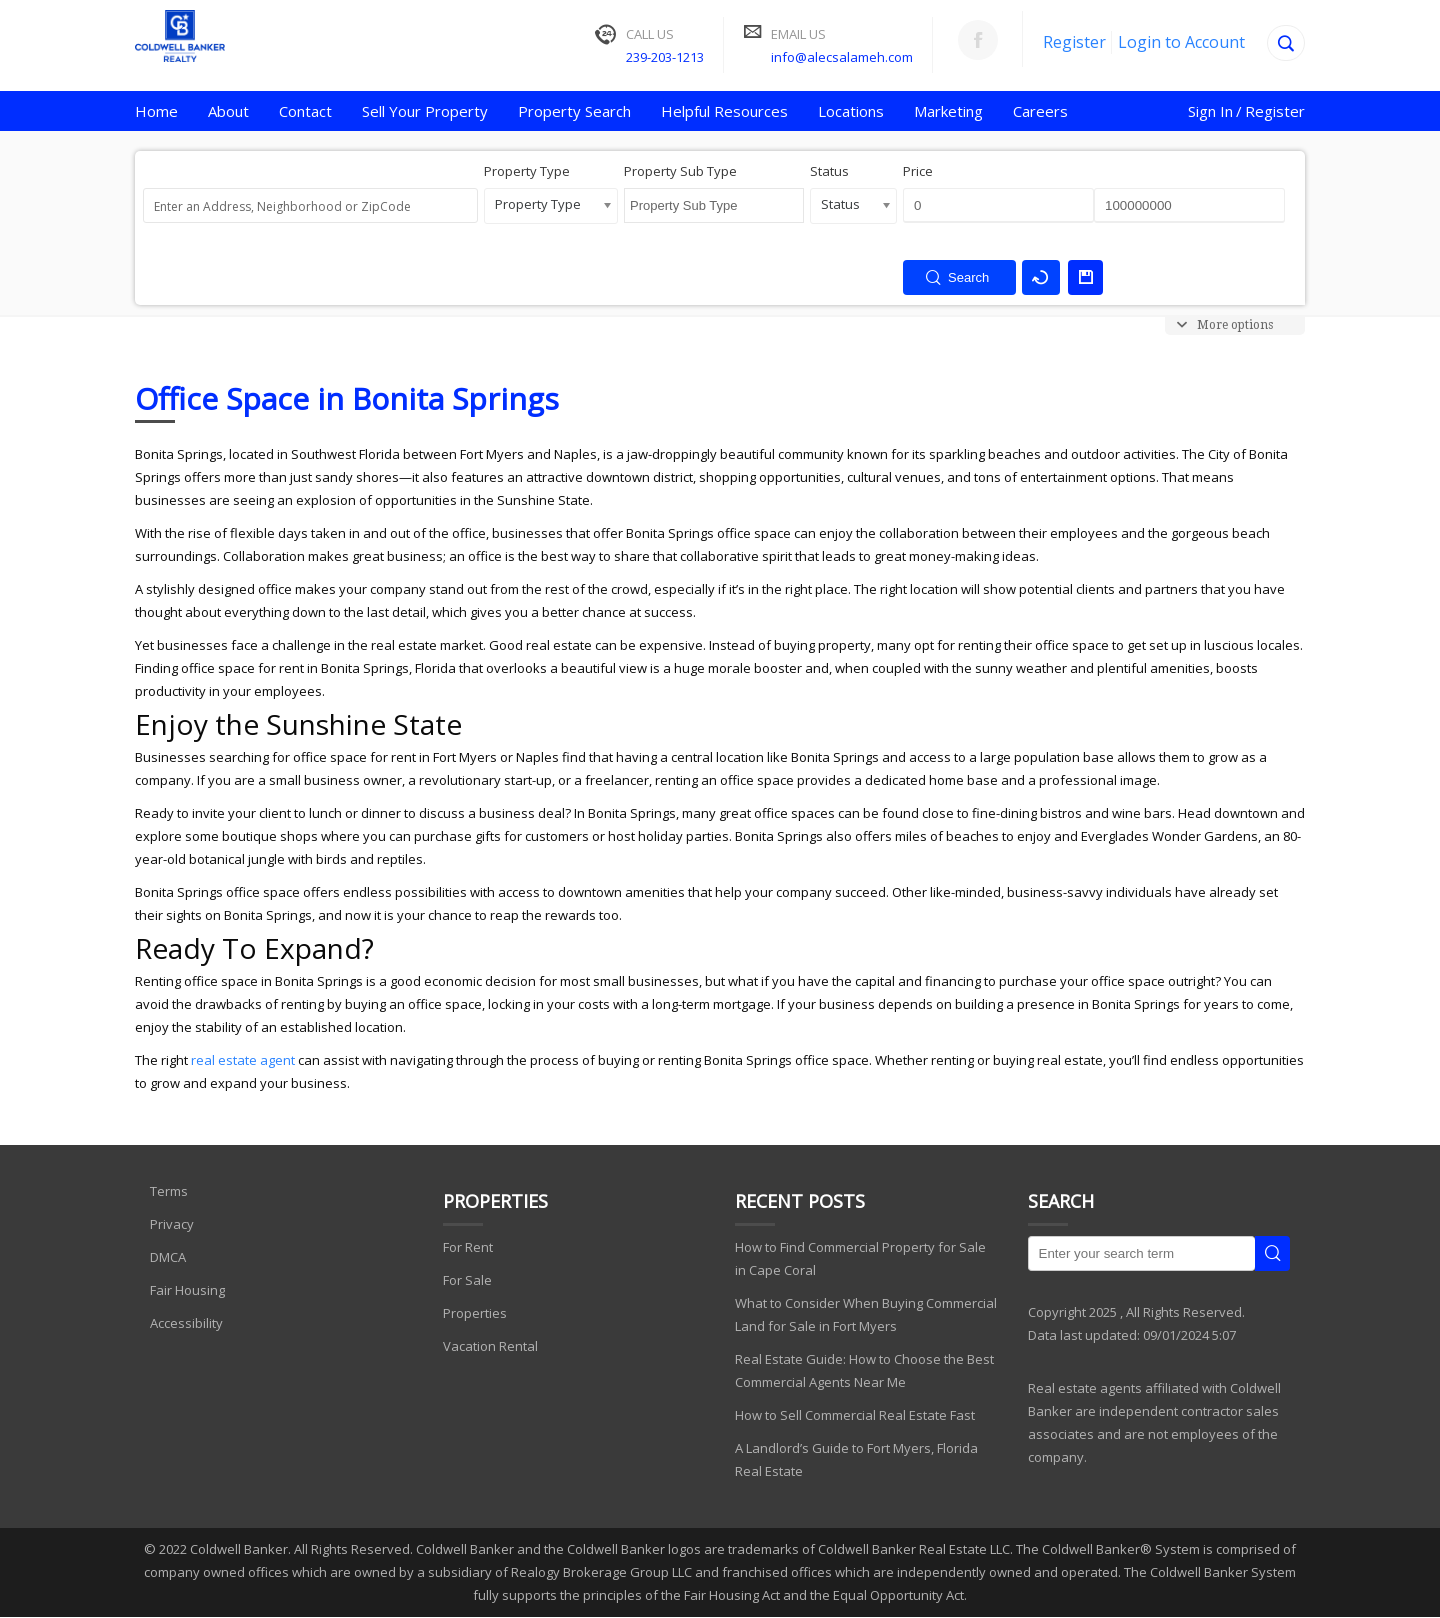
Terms (169, 1191)
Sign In (1210, 111)
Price (918, 171)
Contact (305, 111)
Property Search (574, 111)
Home (156, 111)
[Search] (1286, 43)
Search (1272, 1253)
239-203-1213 (665, 57)
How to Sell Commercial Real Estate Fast (855, 1415)
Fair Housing (187, 1290)
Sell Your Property (425, 111)
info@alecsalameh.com (842, 57)
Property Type (527, 171)
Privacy (172, 1224)
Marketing (948, 111)
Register (1074, 42)
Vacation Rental (490, 1346)
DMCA (168, 1257)
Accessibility (186, 1323)
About (228, 111)
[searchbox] (720, 224)
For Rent (468, 1247)
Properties (475, 1313)
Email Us (798, 34)
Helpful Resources (724, 111)
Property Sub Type (680, 171)
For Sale (467, 1280)
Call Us (650, 34)
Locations (851, 111)
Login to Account (1181, 42)
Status (829, 171)
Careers (1040, 111)
